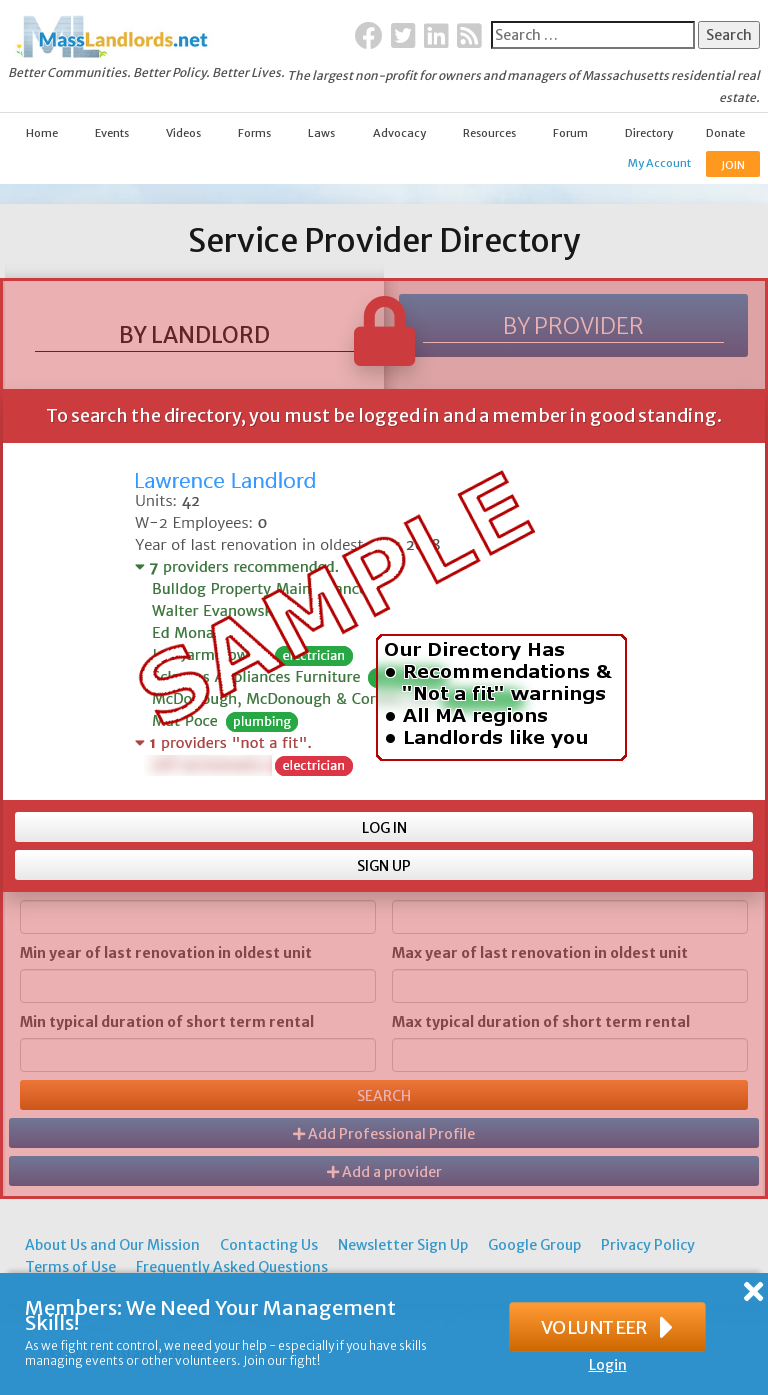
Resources (489, 133)
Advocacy (399, 133)
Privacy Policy (648, 1245)
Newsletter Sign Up (403, 1245)
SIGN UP (384, 866)
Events (112, 133)
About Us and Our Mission (112, 1245)
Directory (649, 133)
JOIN (733, 165)
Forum (570, 133)
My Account (659, 163)
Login (608, 1365)
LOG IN (384, 828)
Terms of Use (70, 1267)
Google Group (534, 1245)
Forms (254, 133)
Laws (321, 133)
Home (42, 133)
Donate (725, 133)
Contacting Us (269, 1245)
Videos (183, 133)
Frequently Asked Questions (232, 1267)
